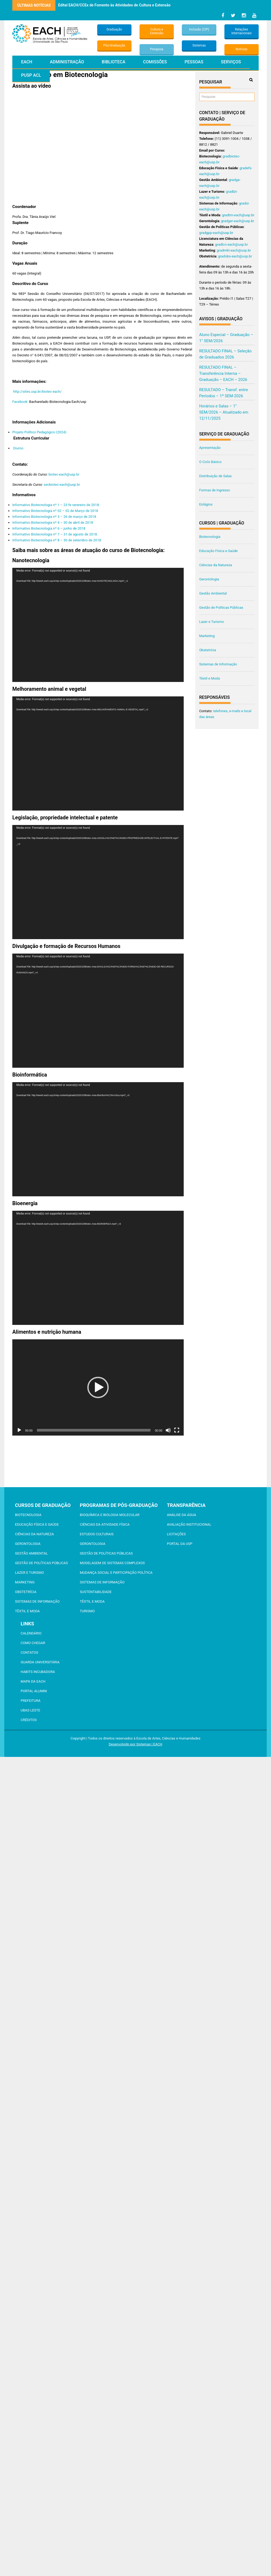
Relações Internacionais (241, 31)
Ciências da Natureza (215, 565)
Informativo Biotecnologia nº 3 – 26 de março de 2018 (54, 517)
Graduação (114, 29)
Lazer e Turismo (211, 622)
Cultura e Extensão (156, 31)
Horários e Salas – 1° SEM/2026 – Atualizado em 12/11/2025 (223, 412)
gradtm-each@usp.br (238, 215)
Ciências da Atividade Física (105, 1524)
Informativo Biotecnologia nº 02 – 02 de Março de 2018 (55, 511)
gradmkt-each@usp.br (234, 250)
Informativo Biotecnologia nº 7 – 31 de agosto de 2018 (54, 534)
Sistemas (199, 45)
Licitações (176, 1534)
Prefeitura (30, 1701)
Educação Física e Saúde (218, 551)
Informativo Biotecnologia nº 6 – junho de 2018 (48, 528)
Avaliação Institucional (189, 1524)
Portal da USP (179, 1544)
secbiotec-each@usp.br (62, 485)
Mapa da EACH (33, 1681)
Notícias (241, 49)
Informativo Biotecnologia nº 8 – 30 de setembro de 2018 (56, 540)
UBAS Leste (30, 1710)
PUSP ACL (31, 75)
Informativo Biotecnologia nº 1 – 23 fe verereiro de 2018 (55, 505)
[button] (98, 1387)
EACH (26, 61)
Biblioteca (113, 61)
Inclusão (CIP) (199, 29)
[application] (98, 625)
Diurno (18, 448)
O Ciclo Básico (210, 462)
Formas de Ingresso (214, 490)
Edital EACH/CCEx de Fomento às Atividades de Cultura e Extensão (114, 5)
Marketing (207, 636)
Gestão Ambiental (213, 593)
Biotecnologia (209, 537)
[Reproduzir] (19, 1430)
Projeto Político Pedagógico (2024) (39, 432)
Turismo (87, 1611)
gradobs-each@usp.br (235, 256)
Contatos (29, 1653)
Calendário (31, 1633)
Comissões (155, 61)
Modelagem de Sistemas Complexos (112, 1563)
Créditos (29, 1720)
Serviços (231, 61)
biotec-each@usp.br (63, 474)
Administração (67, 61)
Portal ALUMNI (34, 1691)
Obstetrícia (207, 650)
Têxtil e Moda (209, 678)
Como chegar (33, 1643)
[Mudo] (168, 1430)
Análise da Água (181, 1515)
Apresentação (210, 448)
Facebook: (20, 402)
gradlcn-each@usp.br (231, 244)
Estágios (206, 504)
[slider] (94, 1430)
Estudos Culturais (97, 1534)
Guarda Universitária (40, 1662)
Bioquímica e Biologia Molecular (110, 1515)
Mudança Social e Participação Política (116, 1573)
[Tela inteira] (176, 1430)
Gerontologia (209, 579)
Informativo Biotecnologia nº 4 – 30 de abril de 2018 (52, 522)
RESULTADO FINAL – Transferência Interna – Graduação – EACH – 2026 (223, 373)
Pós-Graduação (114, 45)
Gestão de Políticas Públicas (221, 608)
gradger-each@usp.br (237, 221)
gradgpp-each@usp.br (216, 233)
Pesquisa (156, 49)
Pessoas (194, 61)
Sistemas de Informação (218, 664)
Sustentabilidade (96, 1592)
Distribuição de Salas (215, 476)
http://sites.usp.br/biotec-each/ (37, 392)
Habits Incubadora (38, 1672)
